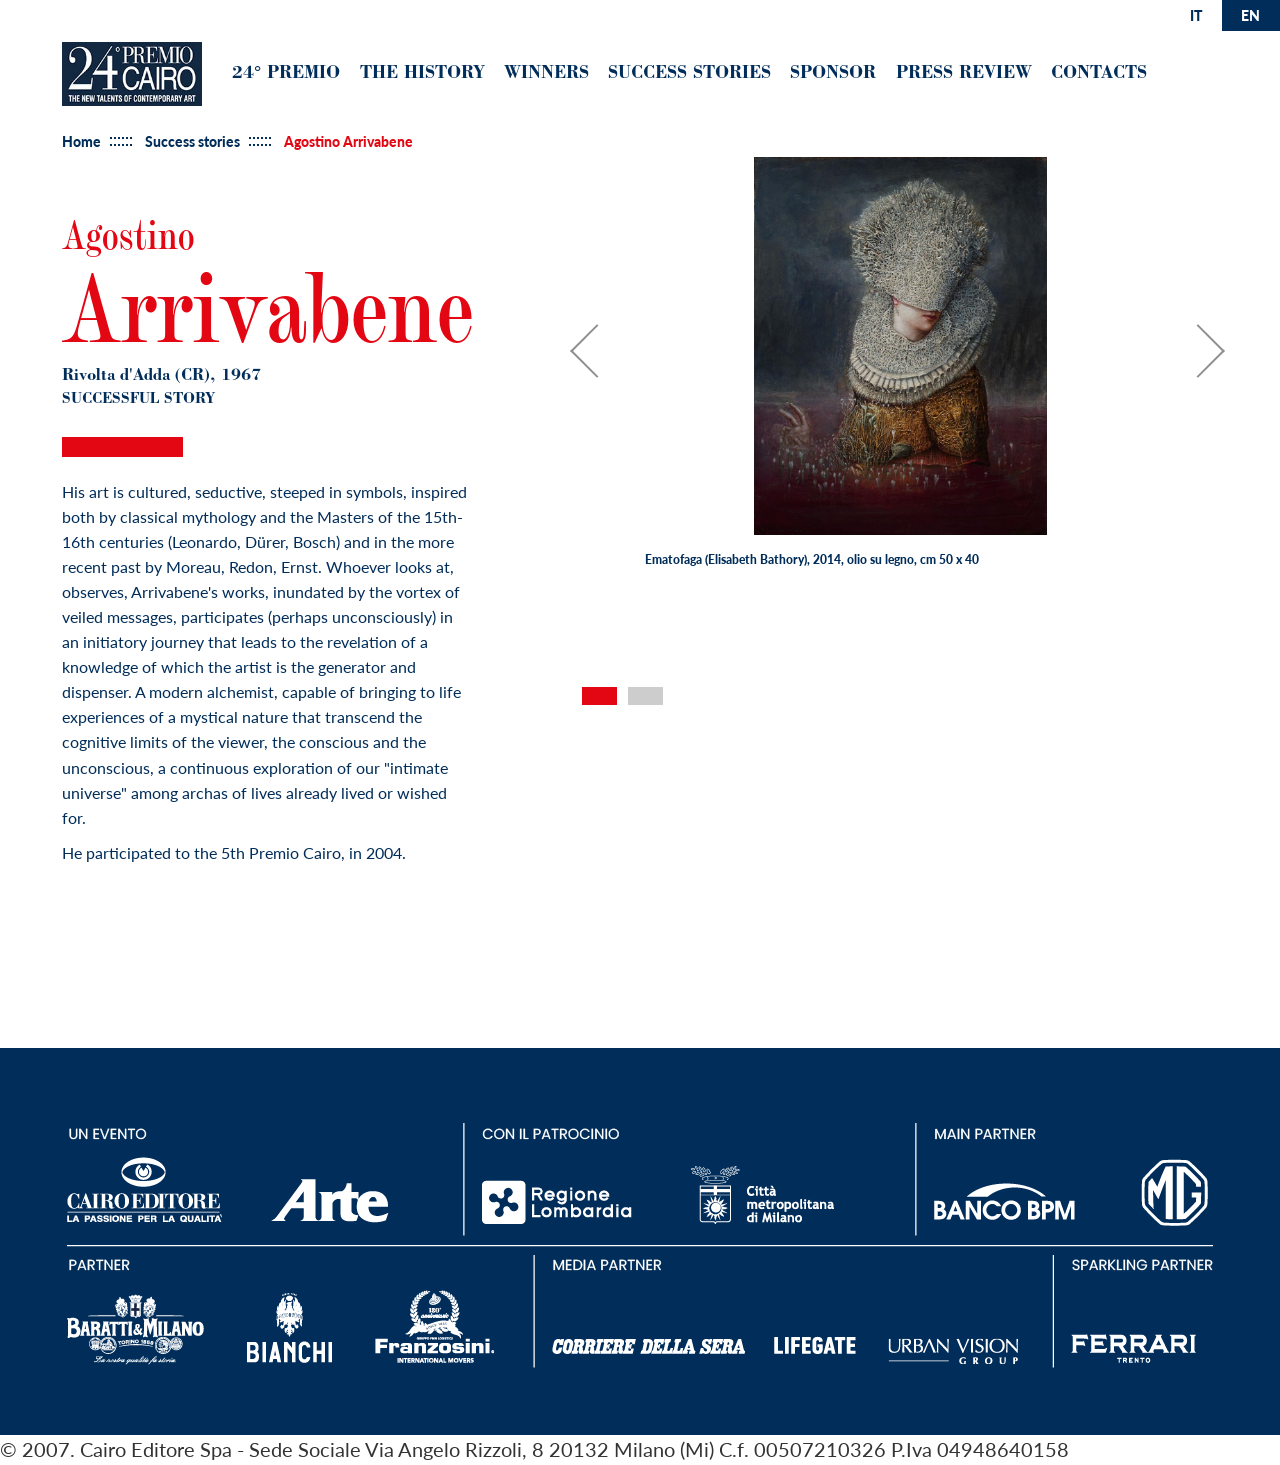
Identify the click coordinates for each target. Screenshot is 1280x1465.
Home (81, 142)
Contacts (1099, 74)
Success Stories (689, 74)
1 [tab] (599, 696)
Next (1208, 361)
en (1250, 15)
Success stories (192, 142)
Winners (546, 74)
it (1196, 15)
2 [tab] (645, 696)
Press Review (964, 74)
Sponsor (833, 74)
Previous (607, 361)
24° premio (286, 74)
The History (422, 74)
